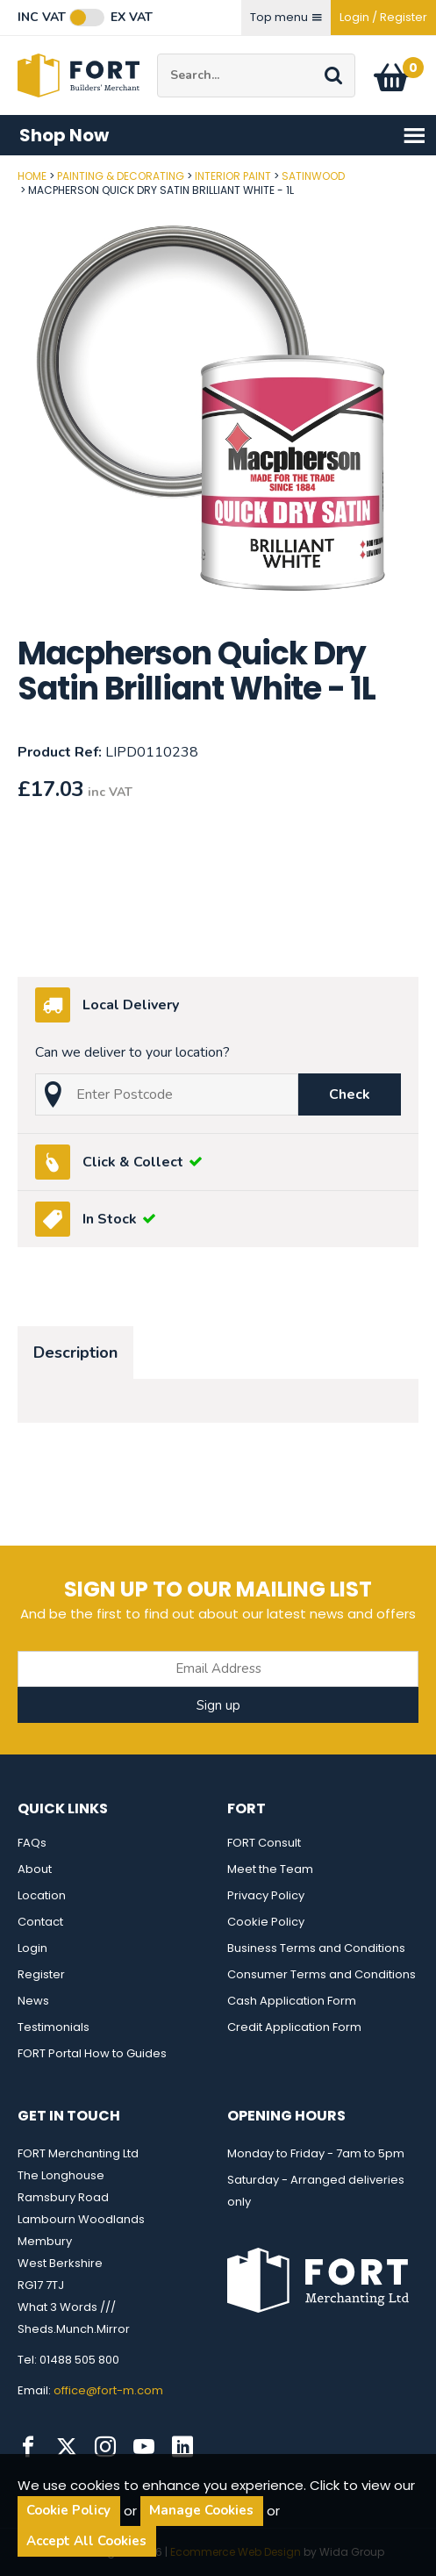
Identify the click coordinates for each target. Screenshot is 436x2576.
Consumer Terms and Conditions (321, 1974)
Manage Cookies (201, 2510)
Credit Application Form (294, 2027)
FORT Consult (264, 1842)
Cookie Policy (265, 1921)
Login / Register (383, 17)
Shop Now (222, 135)
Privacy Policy (265, 1895)
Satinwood (313, 176)
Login (32, 1948)
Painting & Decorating (120, 176)
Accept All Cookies (86, 2541)
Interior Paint (233, 176)
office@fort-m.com (108, 2390)
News (33, 2000)
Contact (40, 1921)
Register (41, 1974)
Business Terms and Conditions (316, 1948)
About (35, 1869)
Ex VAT (132, 17)
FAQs (32, 1842)
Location (42, 1895)
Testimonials (53, 2027)
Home (32, 176)
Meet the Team (270, 1869)
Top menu (286, 17)
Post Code (0, 169)
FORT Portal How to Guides (92, 2053)
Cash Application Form (291, 2000)
